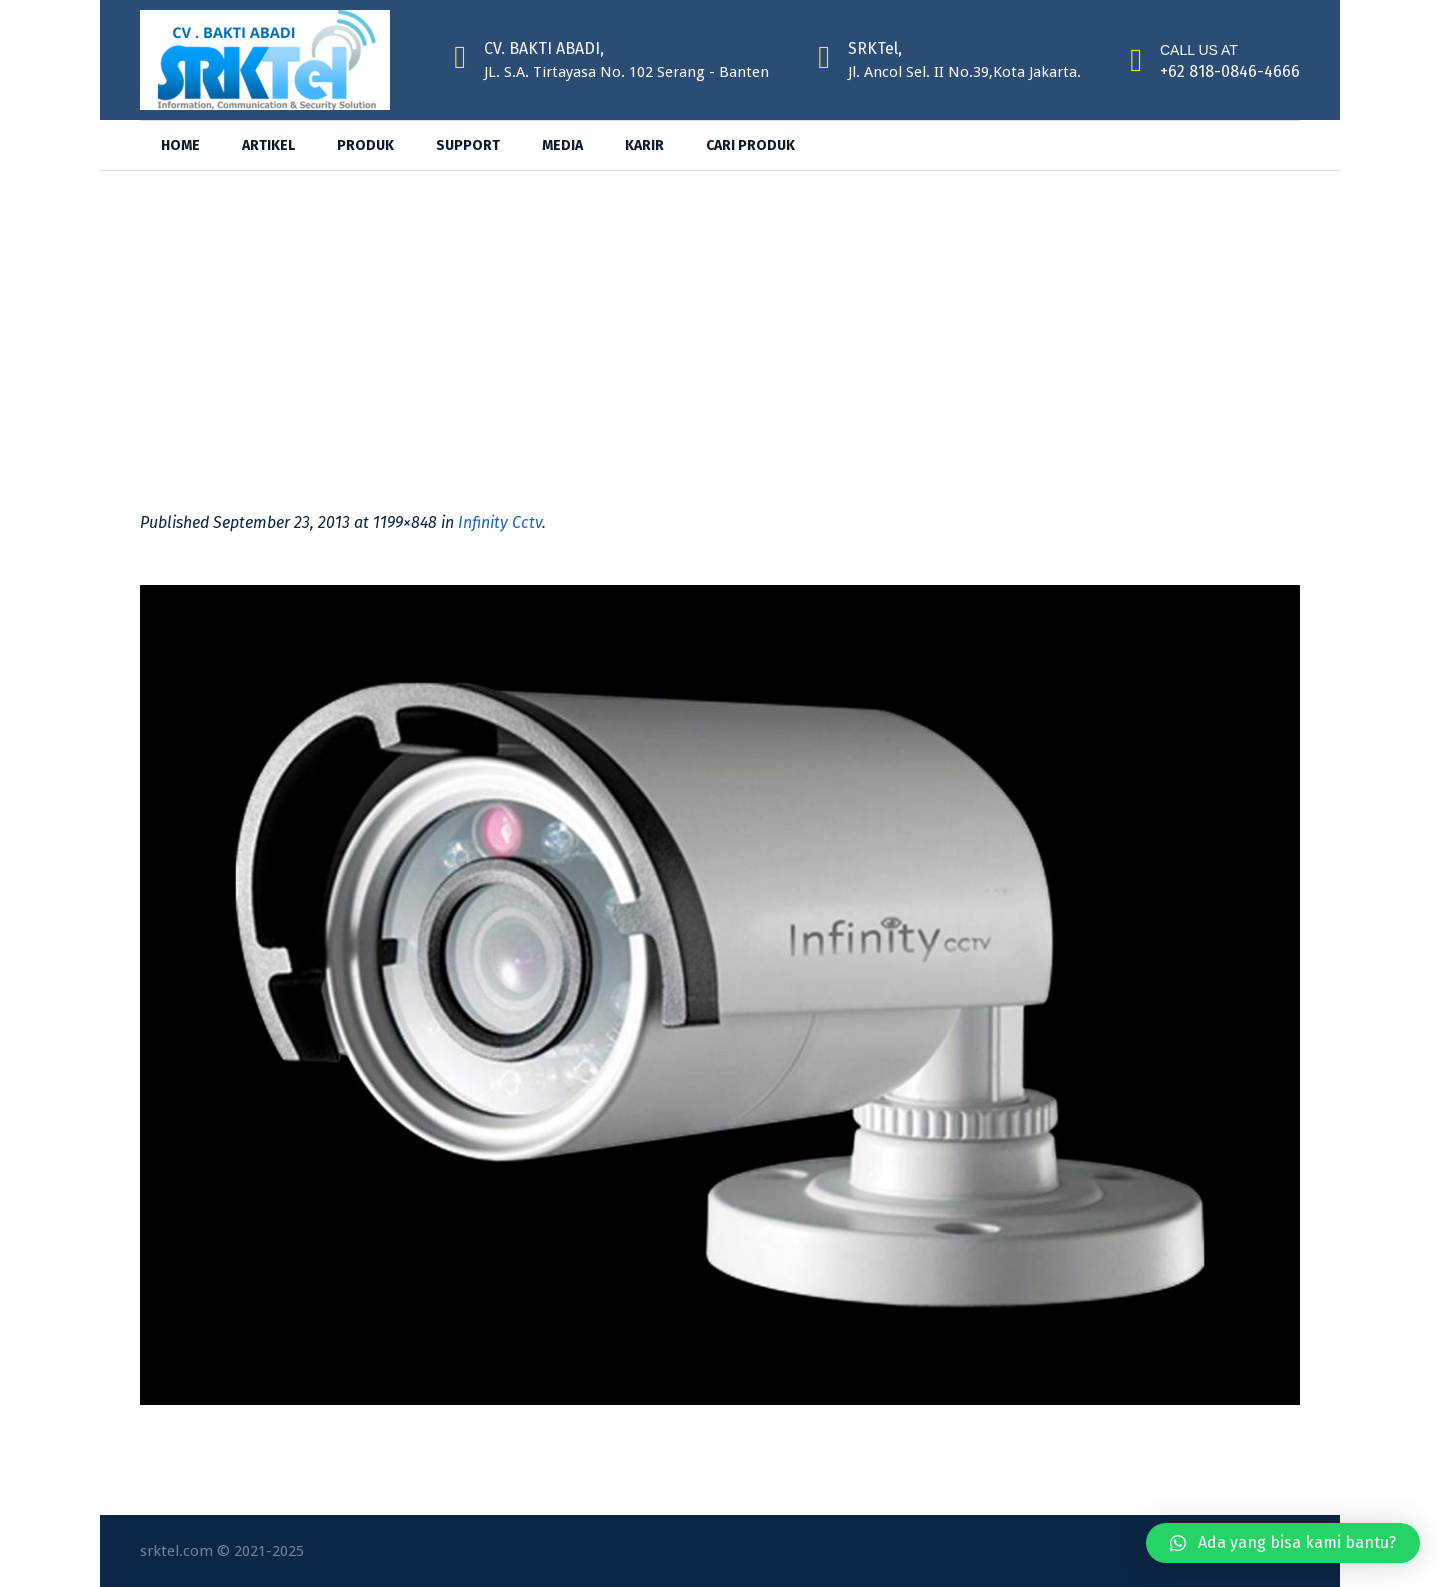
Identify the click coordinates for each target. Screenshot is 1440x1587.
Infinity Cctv (500, 522)
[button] (1283, 1543)
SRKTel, (875, 48)
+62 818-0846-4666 (1230, 71)
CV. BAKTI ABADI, (544, 48)
